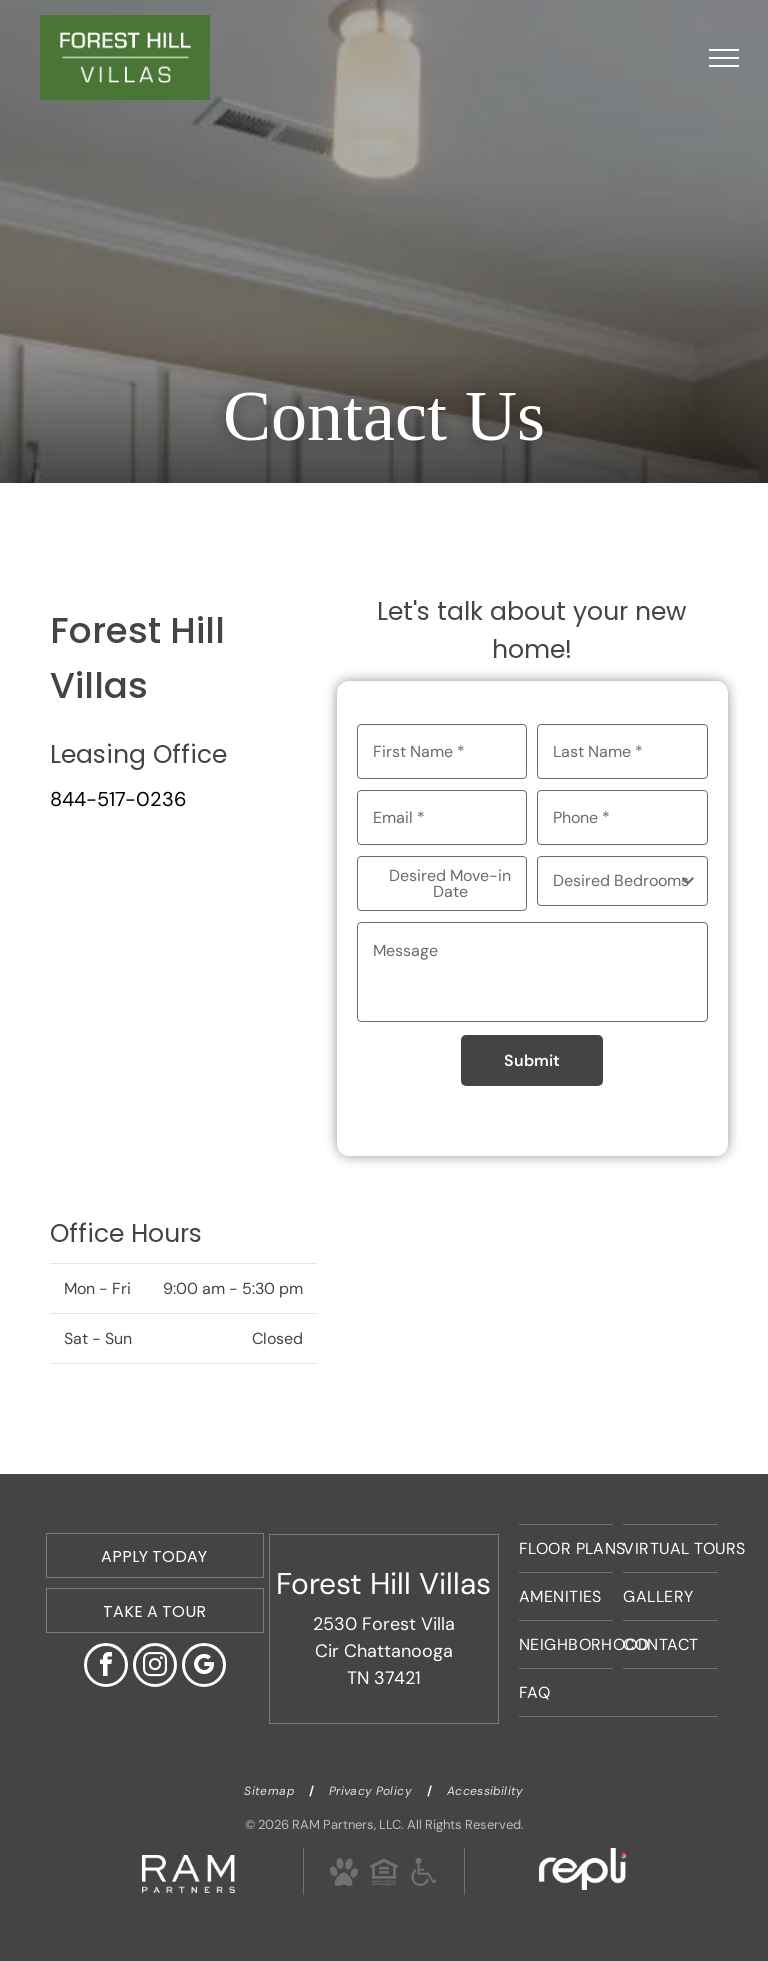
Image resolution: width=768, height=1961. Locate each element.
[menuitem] (566, 1548)
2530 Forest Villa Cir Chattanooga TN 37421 (384, 1651)
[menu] (724, 58)
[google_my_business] (204, 1667)
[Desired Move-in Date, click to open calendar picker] (442, 883)
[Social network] (343, 1875)
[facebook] (106, 1667)
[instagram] (155, 1667)
